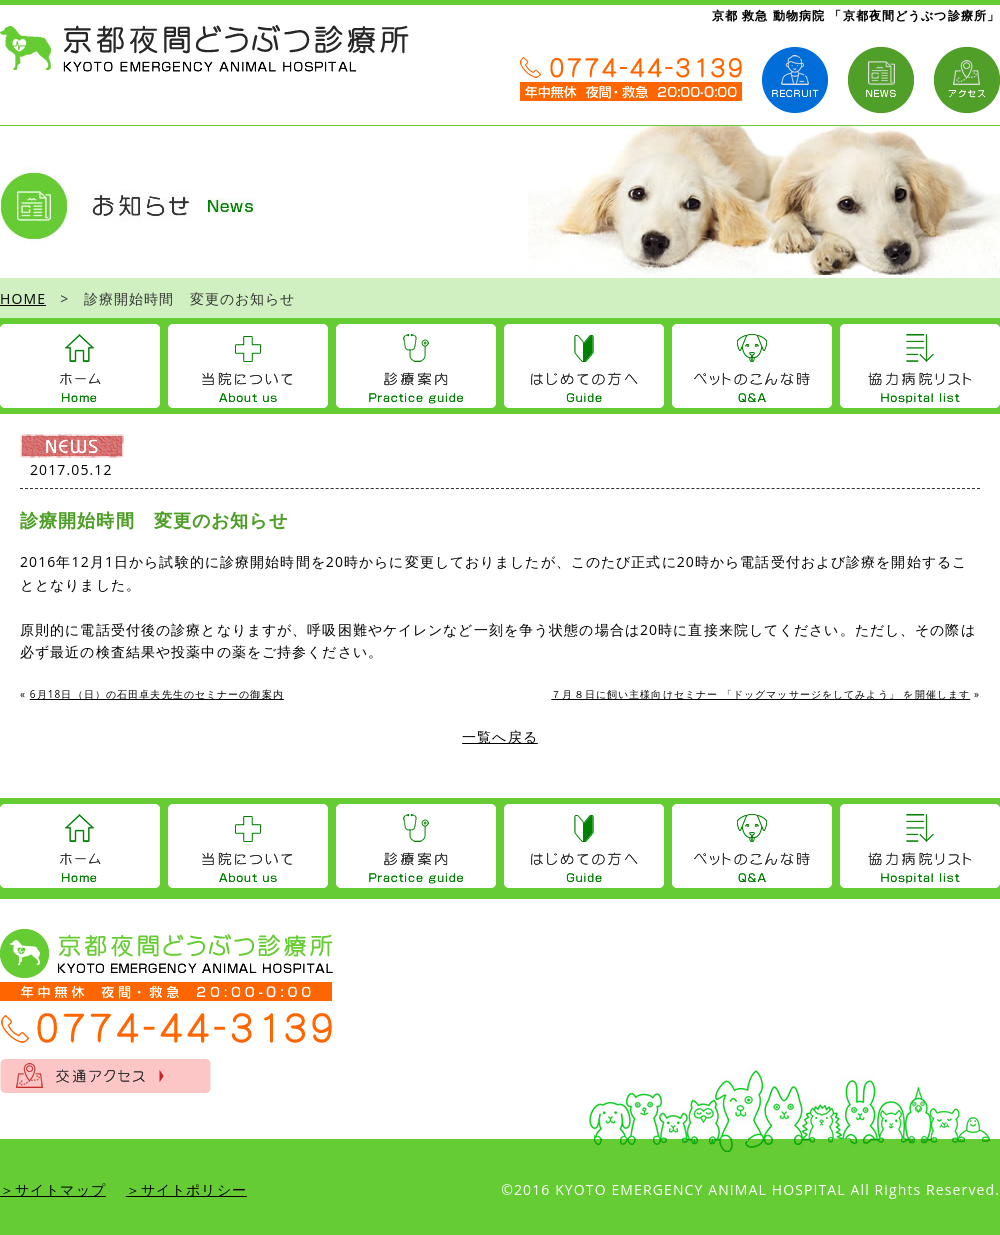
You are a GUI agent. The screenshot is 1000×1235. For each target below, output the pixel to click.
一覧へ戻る (500, 736)
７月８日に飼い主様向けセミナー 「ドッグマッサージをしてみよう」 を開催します (760, 694)
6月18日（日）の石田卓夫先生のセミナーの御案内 (157, 694)
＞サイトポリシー (186, 1189)
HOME (23, 298)
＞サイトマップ (53, 1189)
